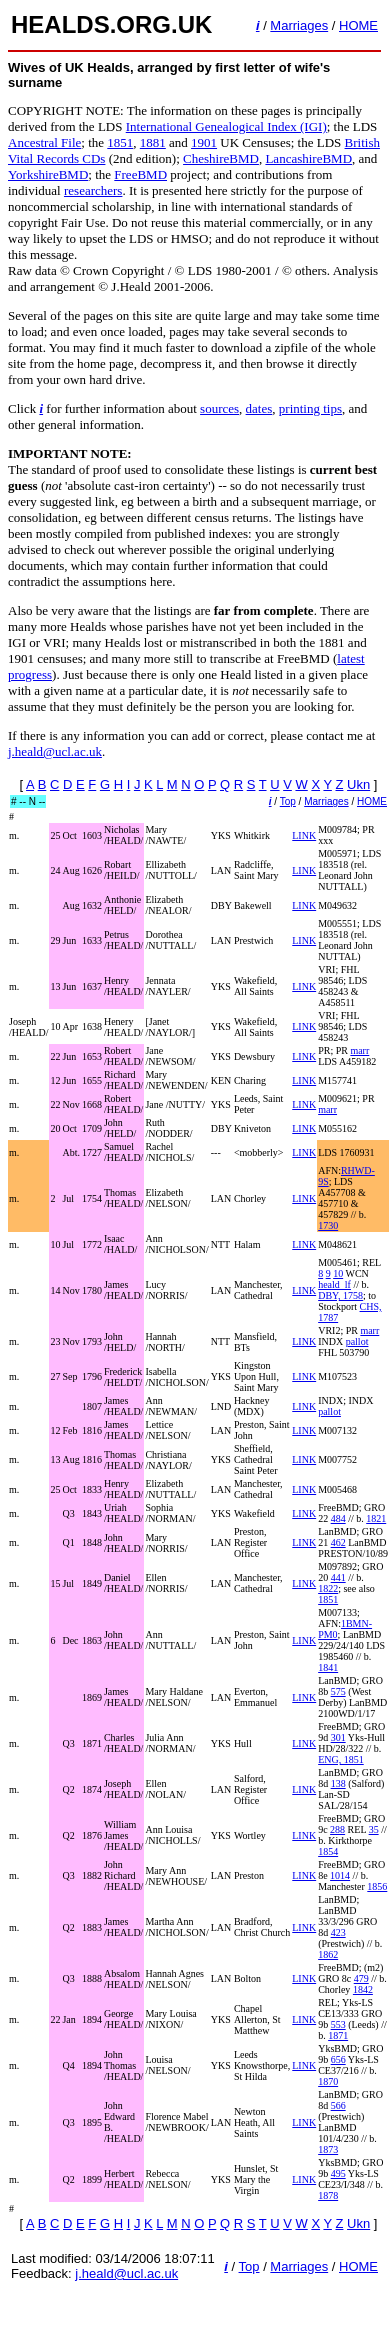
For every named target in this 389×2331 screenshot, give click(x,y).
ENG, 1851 (341, 1759)
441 (338, 1577)
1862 (328, 1954)
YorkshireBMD (48, 174)
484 (338, 1518)
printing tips (310, 408)
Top (288, 801)
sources (219, 408)
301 (338, 1737)
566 (338, 2105)
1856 (377, 1886)
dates (259, 408)
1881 (153, 142)
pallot (357, 1341)
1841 (328, 1667)
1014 (340, 1875)
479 (361, 1978)
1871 (338, 2035)
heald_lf (334, 1284)
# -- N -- (28, 801)
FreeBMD (140, 174)
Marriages (299, 25)
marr (359, 1050)
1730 (328, 1225)
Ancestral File (44, 142)
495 (338, 2173)
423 (338, 1932)
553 (338, 2024)
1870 (328, 2081)
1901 (204, 142)
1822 (328, 1588)
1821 (376, 1518)
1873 (328, 2149)
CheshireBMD (221, 158)
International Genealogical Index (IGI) (226, 126)
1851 (120, 142)
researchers (93, 190)
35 (374, 1829)
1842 (363, 1989)
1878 (328, 2195)
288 (337, 1829)
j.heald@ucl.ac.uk (55, 751)
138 (338, 1783)
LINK (304, 835)
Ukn (358, 784)
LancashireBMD (308, 158)
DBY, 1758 (340, 1295)
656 (338, 2059)
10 (338, 1273)
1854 (328, 1851)
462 (338, 1542)
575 (338, 1691)
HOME (358, 25)
